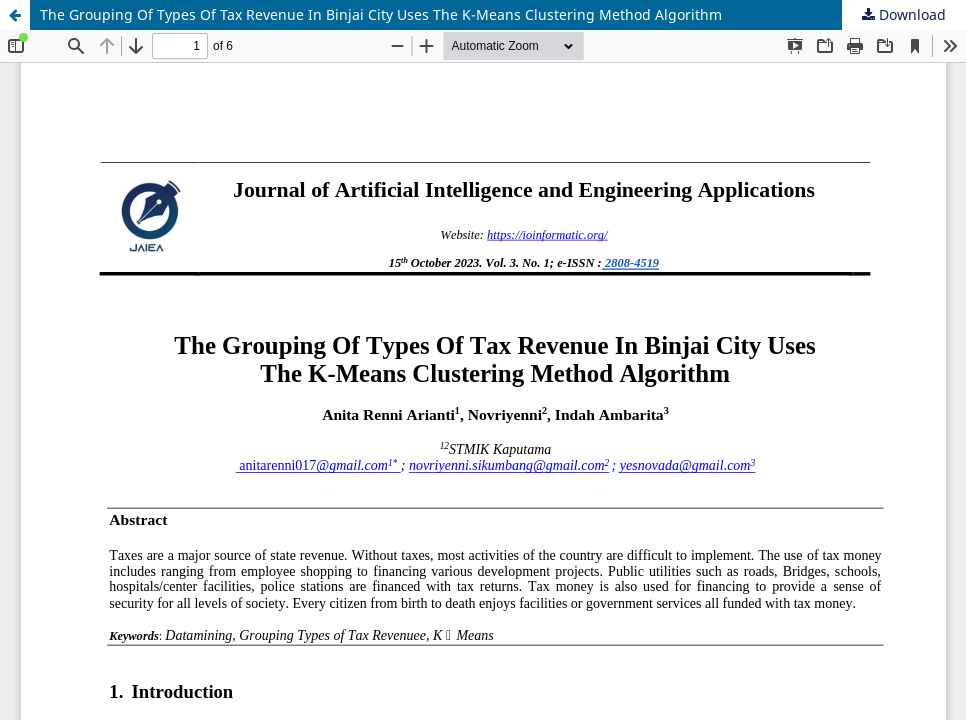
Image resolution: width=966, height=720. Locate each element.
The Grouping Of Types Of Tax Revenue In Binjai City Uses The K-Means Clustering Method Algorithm (381, 14)
